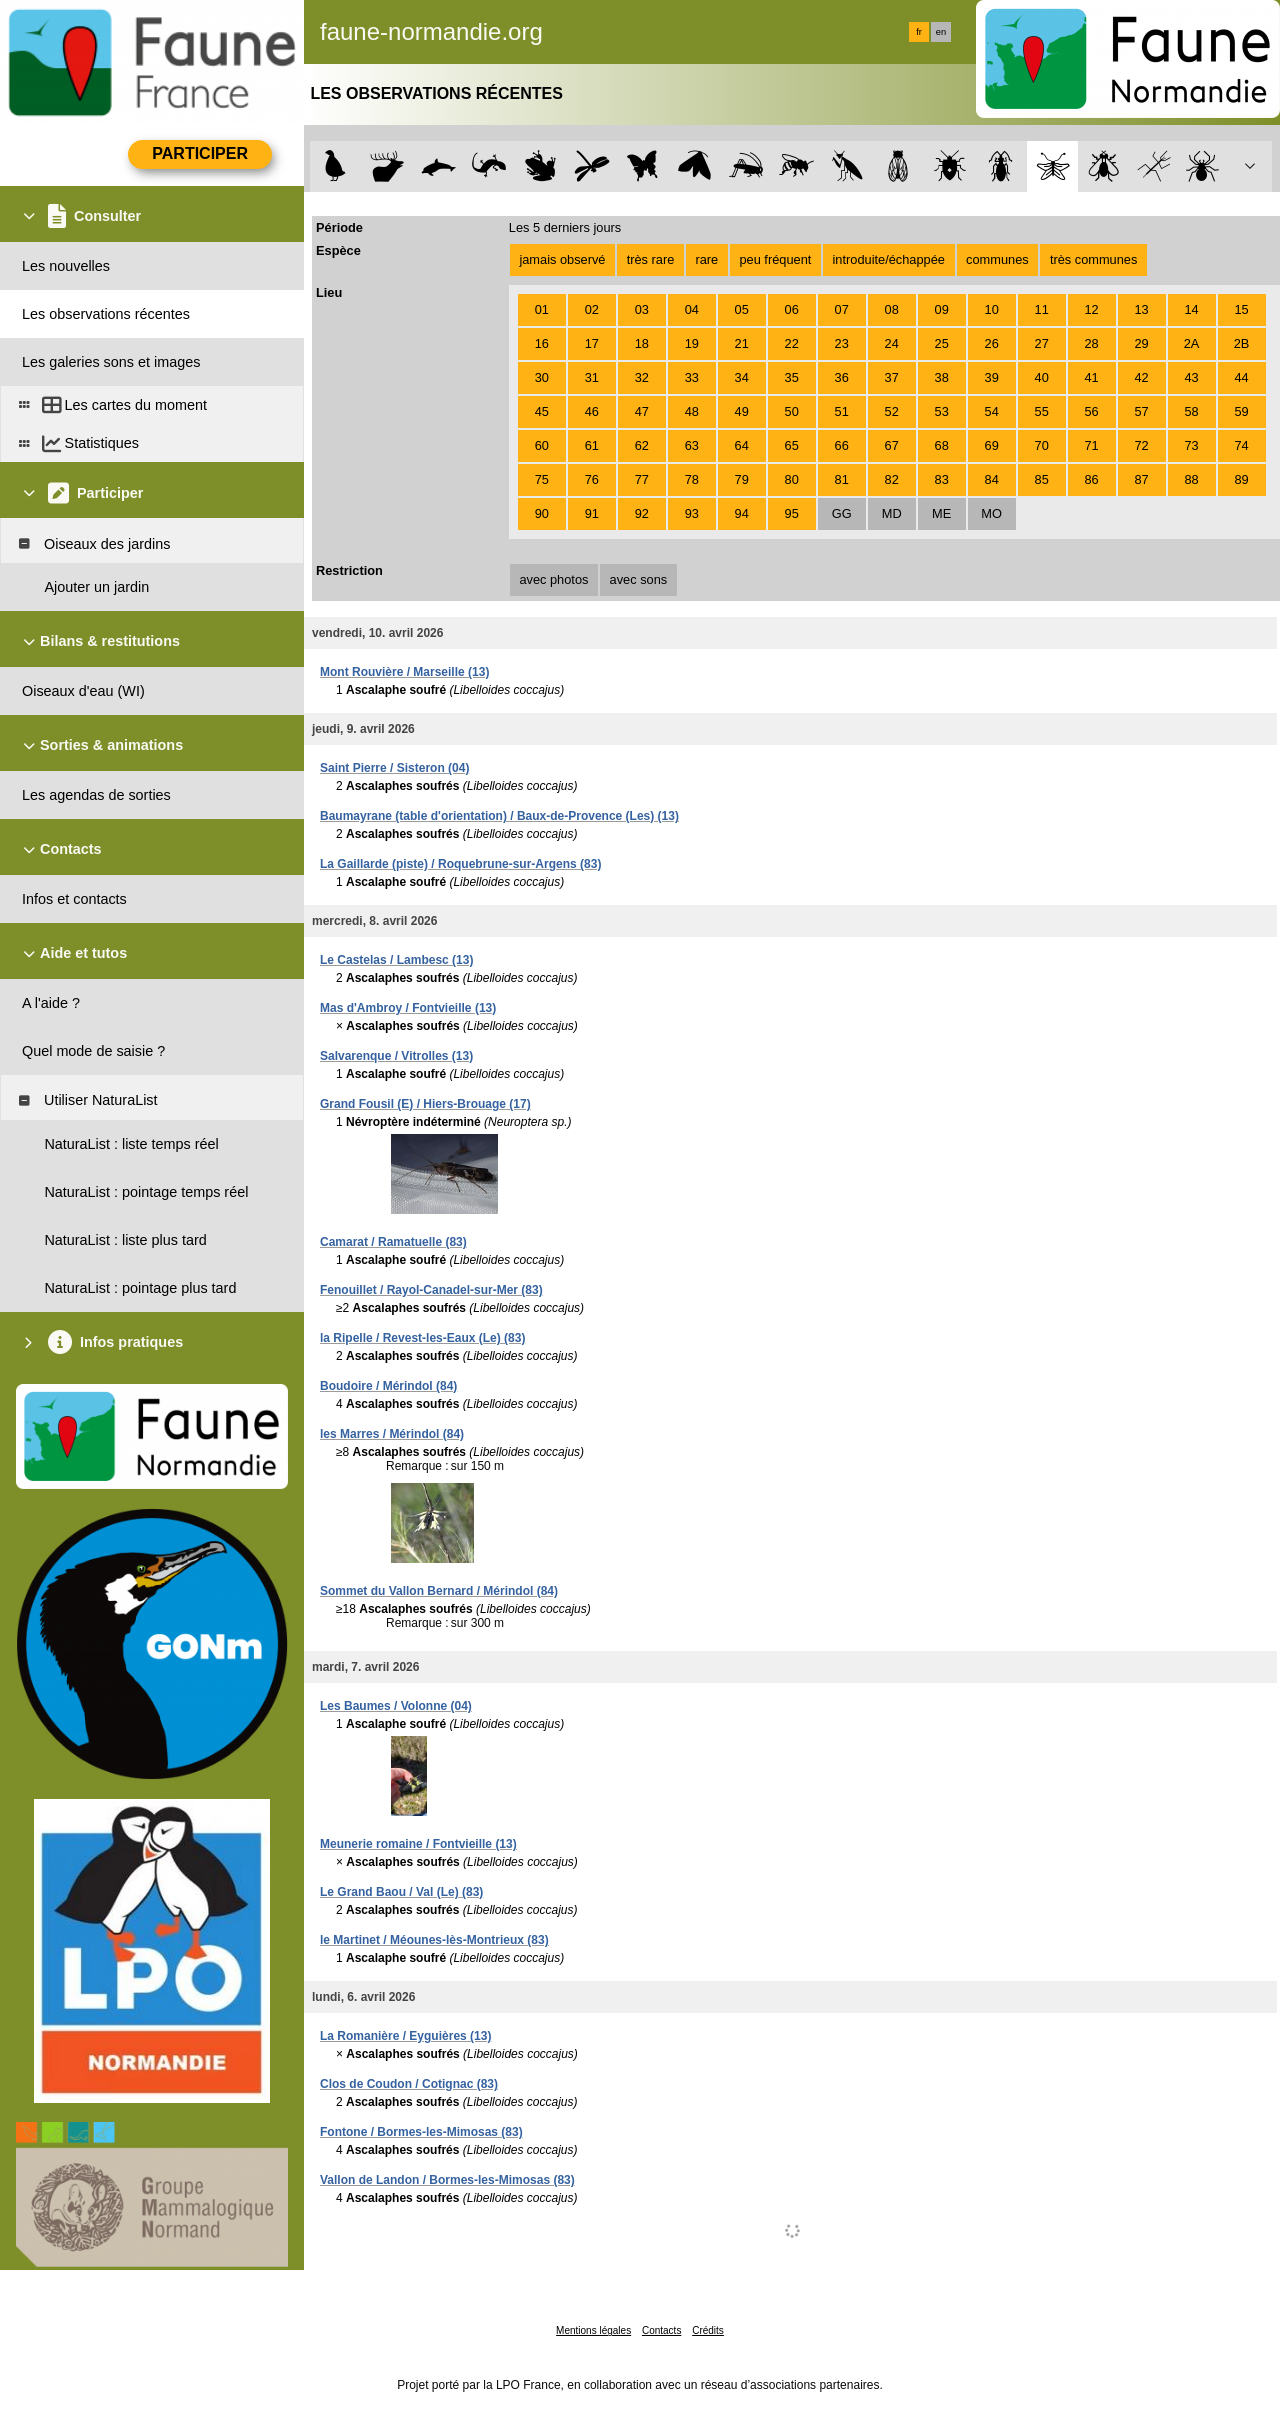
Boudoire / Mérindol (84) (388, 1386)
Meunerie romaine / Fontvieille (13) (418, 1844)
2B (1242, 343)
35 (792, 377)
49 (742, 411)
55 (1042, 411)
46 (592, 411)
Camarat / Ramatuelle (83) (393, 1242)
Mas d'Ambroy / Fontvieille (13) (408, 1008)
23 (842, 343)
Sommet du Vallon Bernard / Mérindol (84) (439, 1591)
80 (792, 479)
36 (842, 377)
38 (942, 377)
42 (1141, 377)
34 (742, 377)
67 (892, 445)
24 (892, 343)
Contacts (661, 2330)
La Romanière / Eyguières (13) (405, 2036)
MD (892, 513)
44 (1241, 377)
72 (1141, 445)
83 (942, 479)
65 (792, 445)
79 (742, 479)
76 (592, 479)
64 (742, 445)
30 (542, 377)
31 (592, 377)
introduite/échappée (889, 259)
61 (592, 445)
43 (1191, 377)
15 (1241, 309)
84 (992, 479)
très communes (1093, 259)
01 (542, 309)
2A (1192, 343)
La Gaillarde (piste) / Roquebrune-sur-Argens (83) (460, 864)
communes (997, 259)
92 (642, 513)
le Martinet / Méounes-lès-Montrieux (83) (434, 1940)
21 (742, 343)
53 (942, 411)
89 (1241, 479)
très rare (651, 259)
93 (692, 513)
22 (792, 343)
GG (842, 513)
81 (842, 479)
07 (842, 309)
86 (1092, 479)
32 (642, 377)
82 (892, 479)
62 (642, 445)
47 (642, 411)
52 (892, 411)
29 (1141, 343)
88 (1191, 479)
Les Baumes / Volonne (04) (396, 1706)
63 (692, 445)
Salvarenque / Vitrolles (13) (396, 1056)
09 (942, 309)
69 (992, 445)
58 (1191, 411)
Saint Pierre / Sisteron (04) (394, 768)
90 (542, 513)
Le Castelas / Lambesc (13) (396, 960)
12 (1092, 309)
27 (1042, 343)
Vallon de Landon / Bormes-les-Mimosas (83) (447, 2180)
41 (1092, 377)
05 (742, 309)
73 (1191, 445)
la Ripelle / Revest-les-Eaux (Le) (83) (422, 1338)
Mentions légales (593, 2330)
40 (1042, 377)
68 (942, 445)
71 (1092, 445)
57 (1141, 411)
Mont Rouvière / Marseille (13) (404, 672)
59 (1241, 411)
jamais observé (562, 259)
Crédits (708, 2330)
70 (1042, 445)
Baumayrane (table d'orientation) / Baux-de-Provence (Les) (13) (499, 816)
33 (692, 377)
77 (642, 479)
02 (592, 309)
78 (692, 479)
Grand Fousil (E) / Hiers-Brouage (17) (425, 1104)
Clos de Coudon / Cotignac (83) (409, 2084)
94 (742, 513)
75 (542, 479)
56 (1092, 411)
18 (642, 343)
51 (842, 411)
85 (1042, 479)
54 (992, 411)
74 (1241, 445)
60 (542, 445)
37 (892, 377)
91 (592, 513)
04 (692, 309)
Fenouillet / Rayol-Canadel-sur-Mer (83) (431, 1290)
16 (542, 343)
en (941, 32)
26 (992, 343)
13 (1141, 309)
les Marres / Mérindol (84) (392, 1434)
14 (1191, 309)
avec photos (553, 579)
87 (1141, 479)
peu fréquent (775, 259)
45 (542, 411)
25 (942, 343)
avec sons (639, 579)
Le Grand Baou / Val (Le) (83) (401, 1892)
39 (992, 377)
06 (792, 309)
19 (692, 343)
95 (792, 513)
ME (941, 513)
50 (792, 411)
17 (592, 343)
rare (706, 259)
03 (642, 309)
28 (1092, 343)
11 (1042, 309)
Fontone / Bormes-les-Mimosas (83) (421, 2132)
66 (842, 445)
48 (692, 411)
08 (892, 309)
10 (992, 309)
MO (991, 513)
